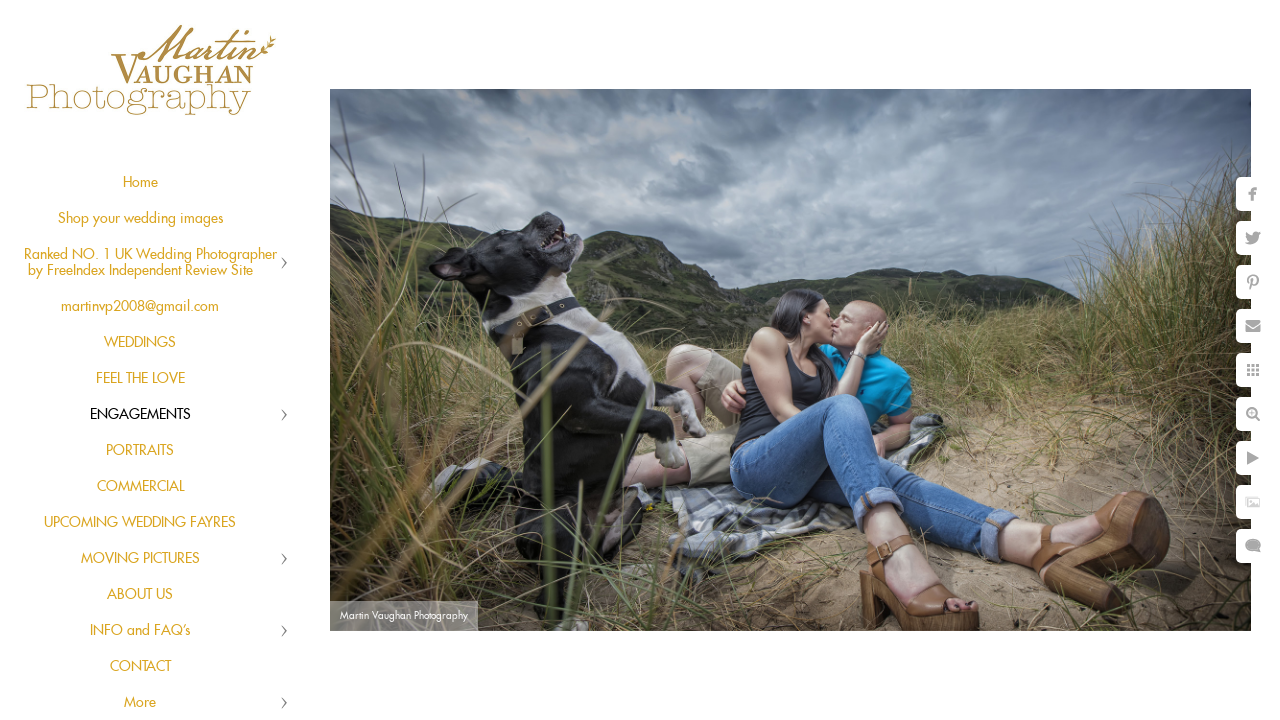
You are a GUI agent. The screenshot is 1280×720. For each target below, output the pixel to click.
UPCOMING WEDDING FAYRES (140, 523)
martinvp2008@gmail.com (140, 307)
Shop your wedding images (140, 219)
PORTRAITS (140, 451)
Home (140, 183)
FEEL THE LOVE (140, 379)
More (140, 703)
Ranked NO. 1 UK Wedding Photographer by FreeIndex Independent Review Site (150, 263)
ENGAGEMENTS (140, 415)
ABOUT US (140, 595)
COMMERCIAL (140, 487)
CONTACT (140, 667)
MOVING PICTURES (140, 559)
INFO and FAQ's (140, 631)
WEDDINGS (140, 343)
